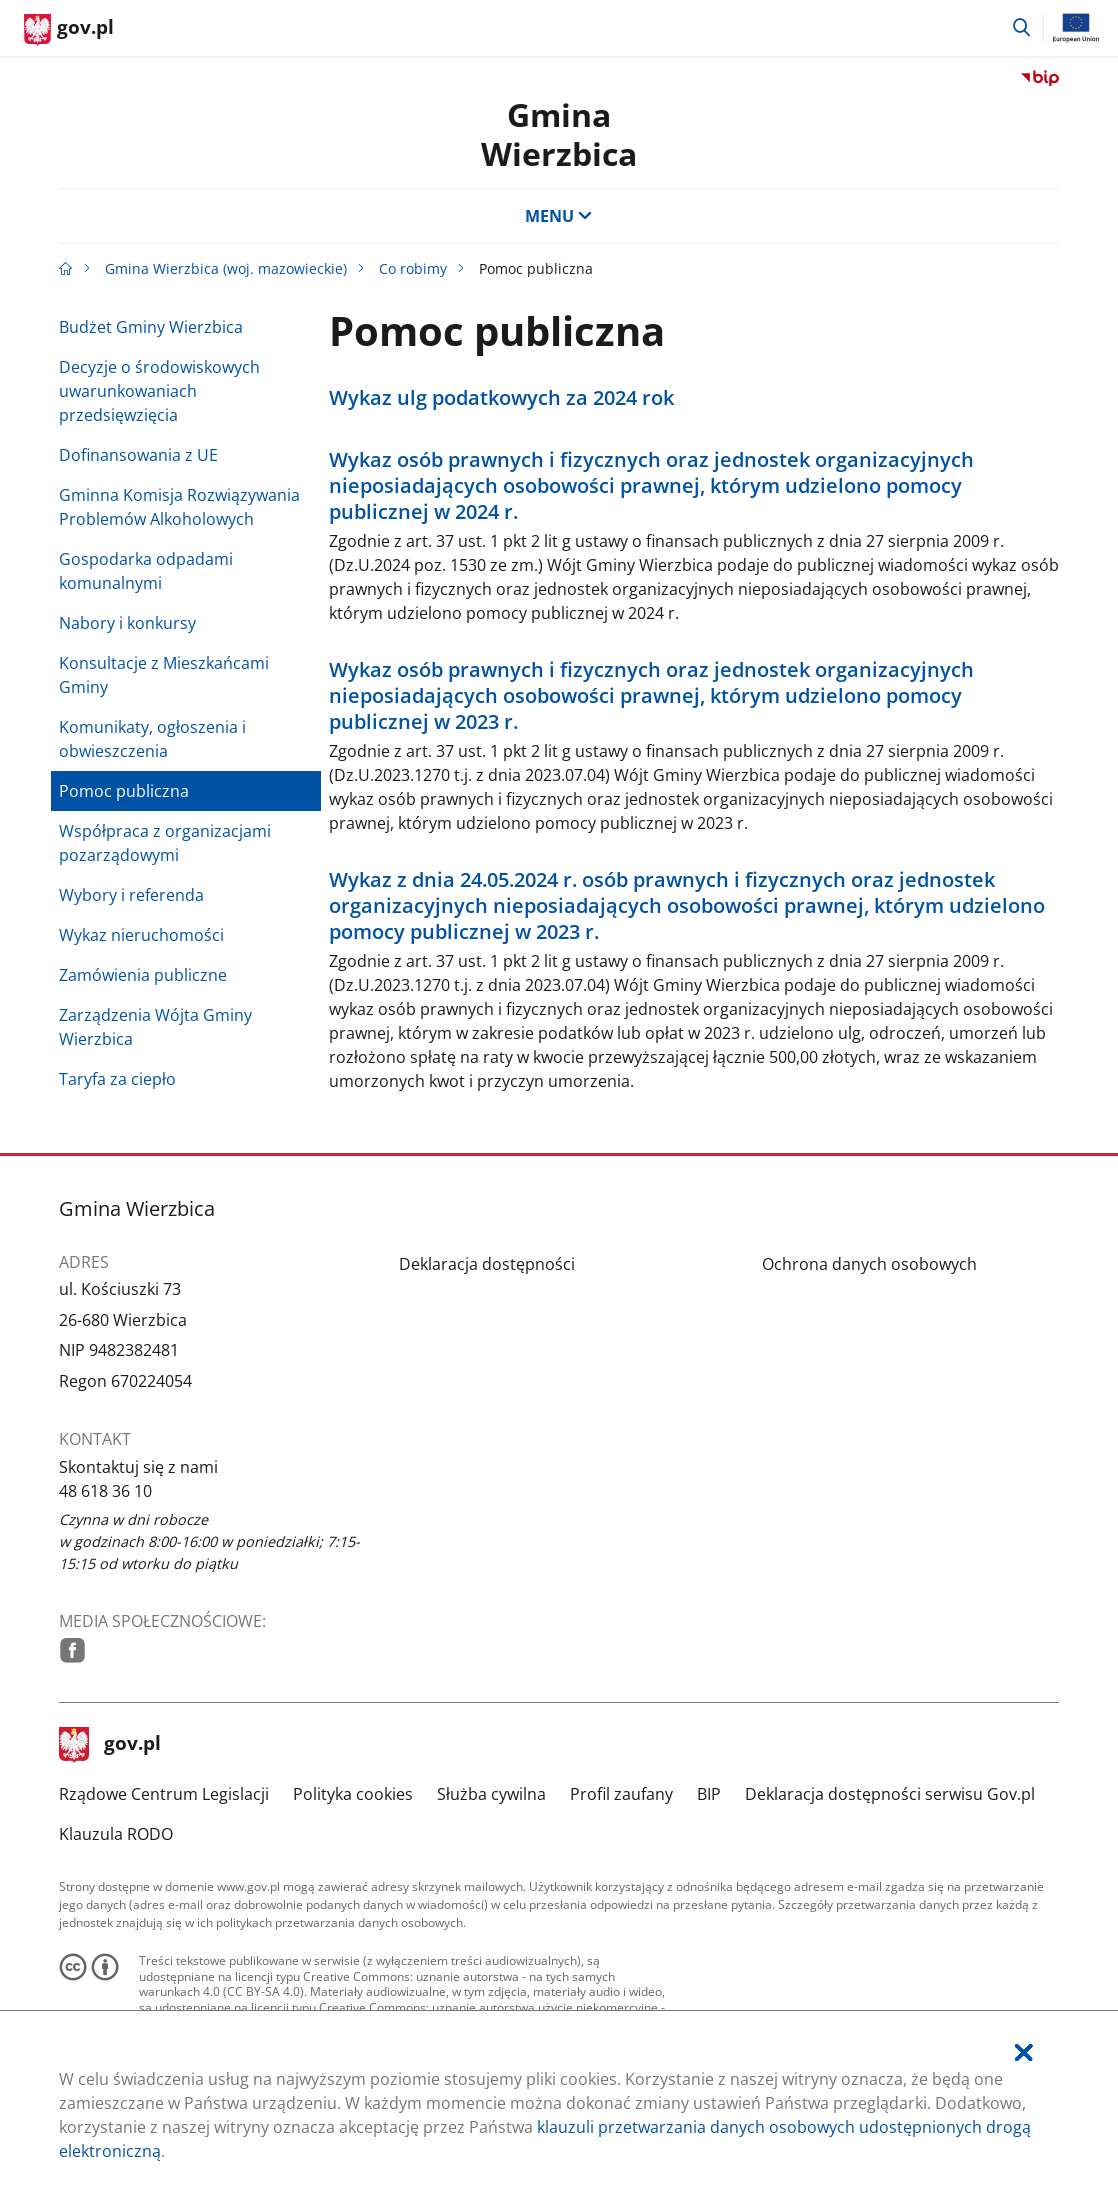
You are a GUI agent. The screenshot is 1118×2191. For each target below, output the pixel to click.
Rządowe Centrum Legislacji (164, 1794)
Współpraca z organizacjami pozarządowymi (165, 843)
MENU (559, 216)
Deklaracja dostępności (487, 1264)
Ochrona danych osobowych (869, 1264)
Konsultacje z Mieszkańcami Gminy (164, 675)
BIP (709, 1794)
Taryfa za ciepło (117, 1079)
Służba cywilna (491, 1794)
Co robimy (413, 268)
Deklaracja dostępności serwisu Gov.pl (890, 1794)
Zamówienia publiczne (143, 975)
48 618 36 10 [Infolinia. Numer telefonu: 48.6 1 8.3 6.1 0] (105, 1491)
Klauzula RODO (116, 1834)
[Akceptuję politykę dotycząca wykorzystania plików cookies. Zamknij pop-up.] (1024, 2052)
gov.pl (110, 1745)
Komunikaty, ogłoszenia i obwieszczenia (152, 739)
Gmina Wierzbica (559, 133)
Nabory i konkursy (127, 623)
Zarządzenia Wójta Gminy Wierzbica (155, 1027)
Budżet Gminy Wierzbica (151, 327)
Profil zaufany (621, 1794)
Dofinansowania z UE (138, 455)
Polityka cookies (353, 1794)
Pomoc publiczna (124, 791)
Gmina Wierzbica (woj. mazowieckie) (226, 268)
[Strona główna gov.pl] (69, 30)
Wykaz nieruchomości (141, 935)
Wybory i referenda (131, 895)
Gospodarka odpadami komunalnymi (146, 571)
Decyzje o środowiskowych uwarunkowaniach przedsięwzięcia (159, 391)
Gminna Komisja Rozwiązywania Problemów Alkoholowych (179, 507)
